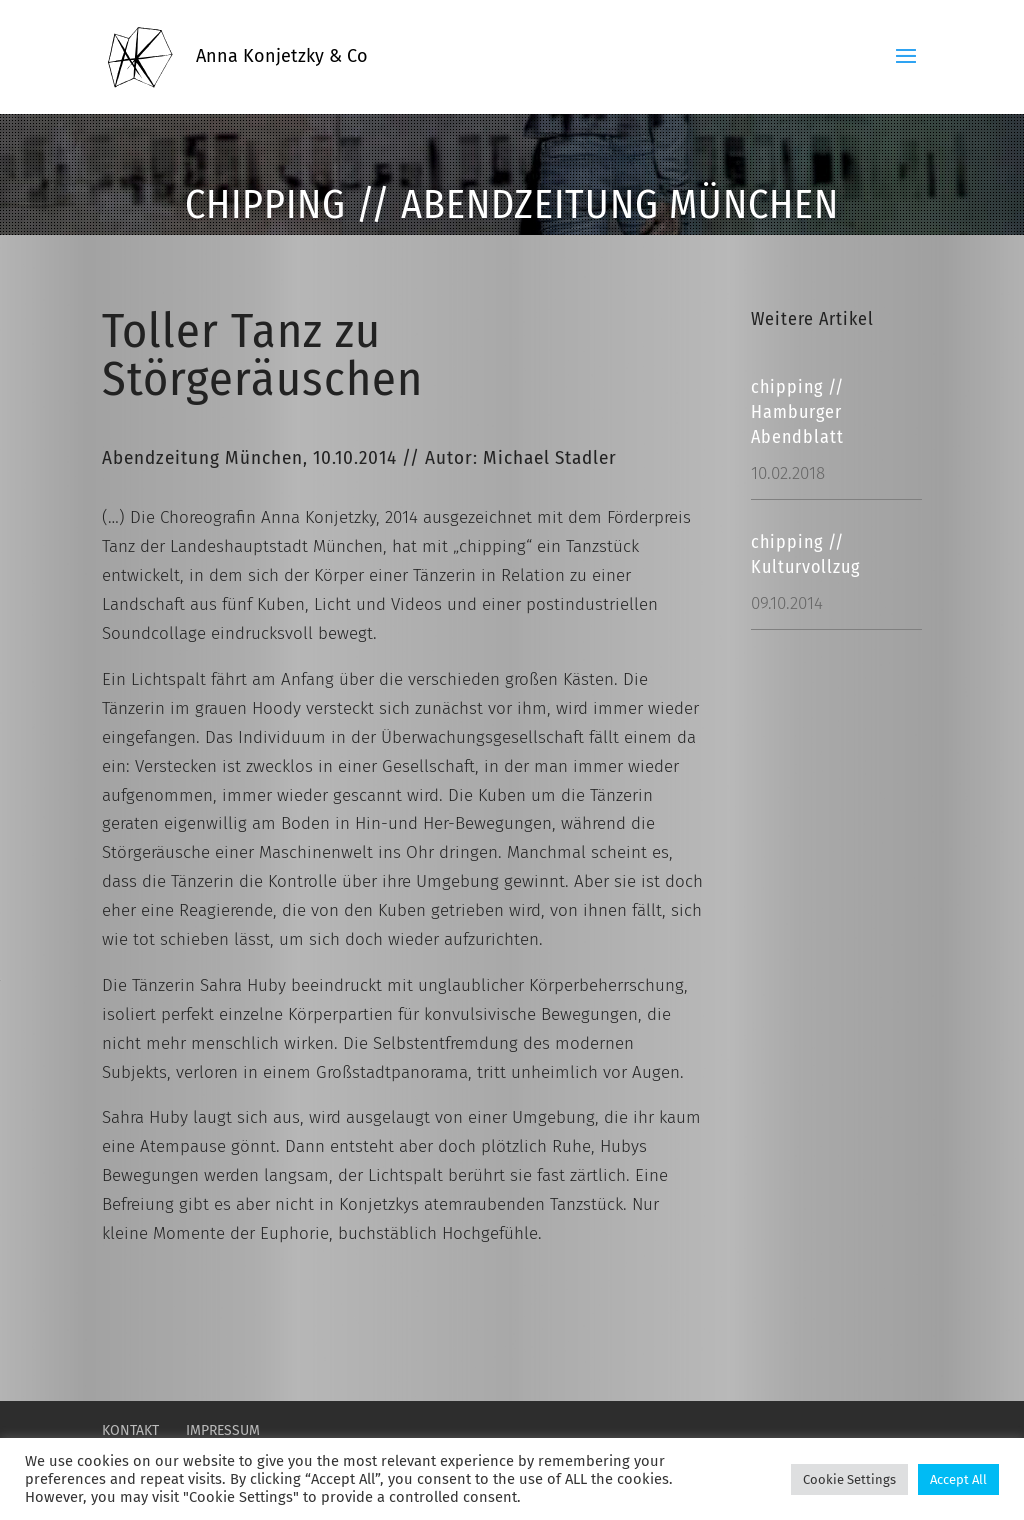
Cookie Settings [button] (849, 1479)
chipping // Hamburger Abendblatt (797, 412)
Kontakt (130, 1430)
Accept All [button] (958, 1479)
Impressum (223, 1430)
